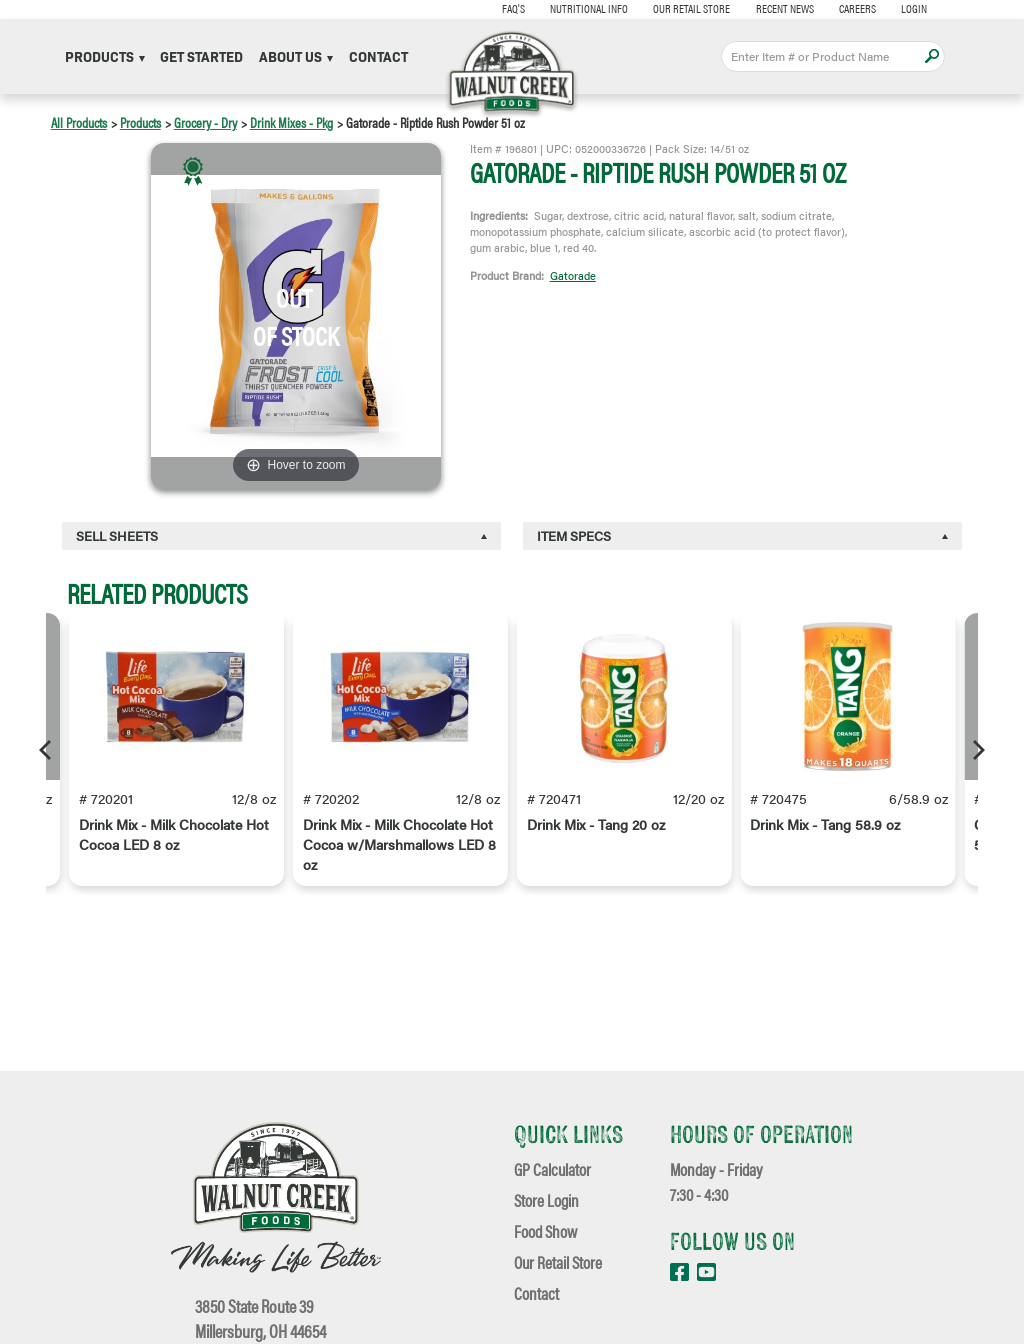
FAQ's (505, 8)
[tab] (281, 536)
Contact (378, 56)
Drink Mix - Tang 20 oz (596, 825)
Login (907, 8)
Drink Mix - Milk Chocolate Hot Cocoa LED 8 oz (174, 835)
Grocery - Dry (205, 122)
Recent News (777, 8)
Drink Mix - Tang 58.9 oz (825, 825)
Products (105, 56)
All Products (79, 122)
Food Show (545, 1230)
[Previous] (47, 750)
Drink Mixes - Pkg (291, 122)
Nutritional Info (582, 8)
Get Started (201, 56)
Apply (931, 56)
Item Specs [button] (574, 535)
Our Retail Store (684, 8)
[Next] (977, 750)
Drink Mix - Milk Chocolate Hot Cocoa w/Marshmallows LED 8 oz (399, 845)
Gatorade (573, 275)
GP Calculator (552, 1168)
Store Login (546, 1199)
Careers (850, 8)
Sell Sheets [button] (117, 535)
